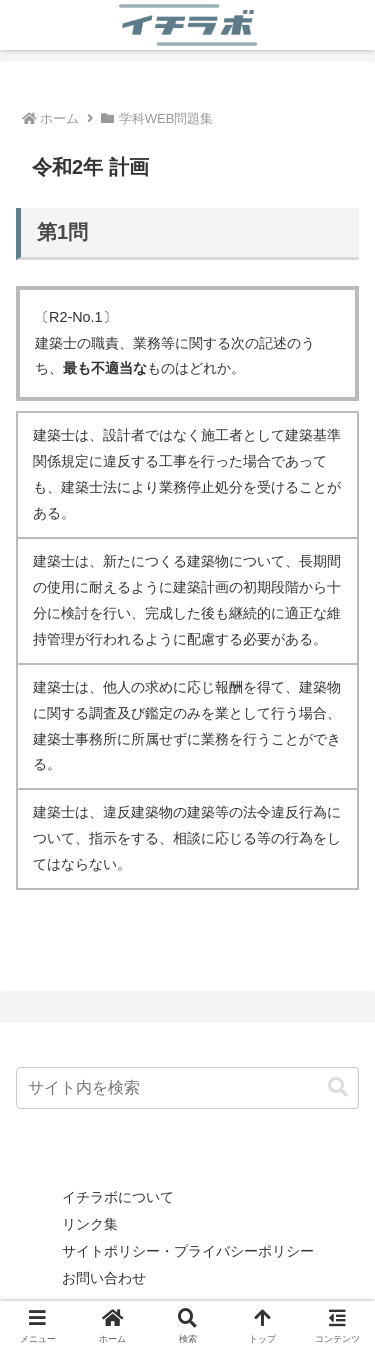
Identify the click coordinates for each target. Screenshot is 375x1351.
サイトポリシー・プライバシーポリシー (188, 1251)
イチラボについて (118, 1197)
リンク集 (90, 1224)
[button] (338, 1087)
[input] (187, 1088)
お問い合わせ (104, 1278)
